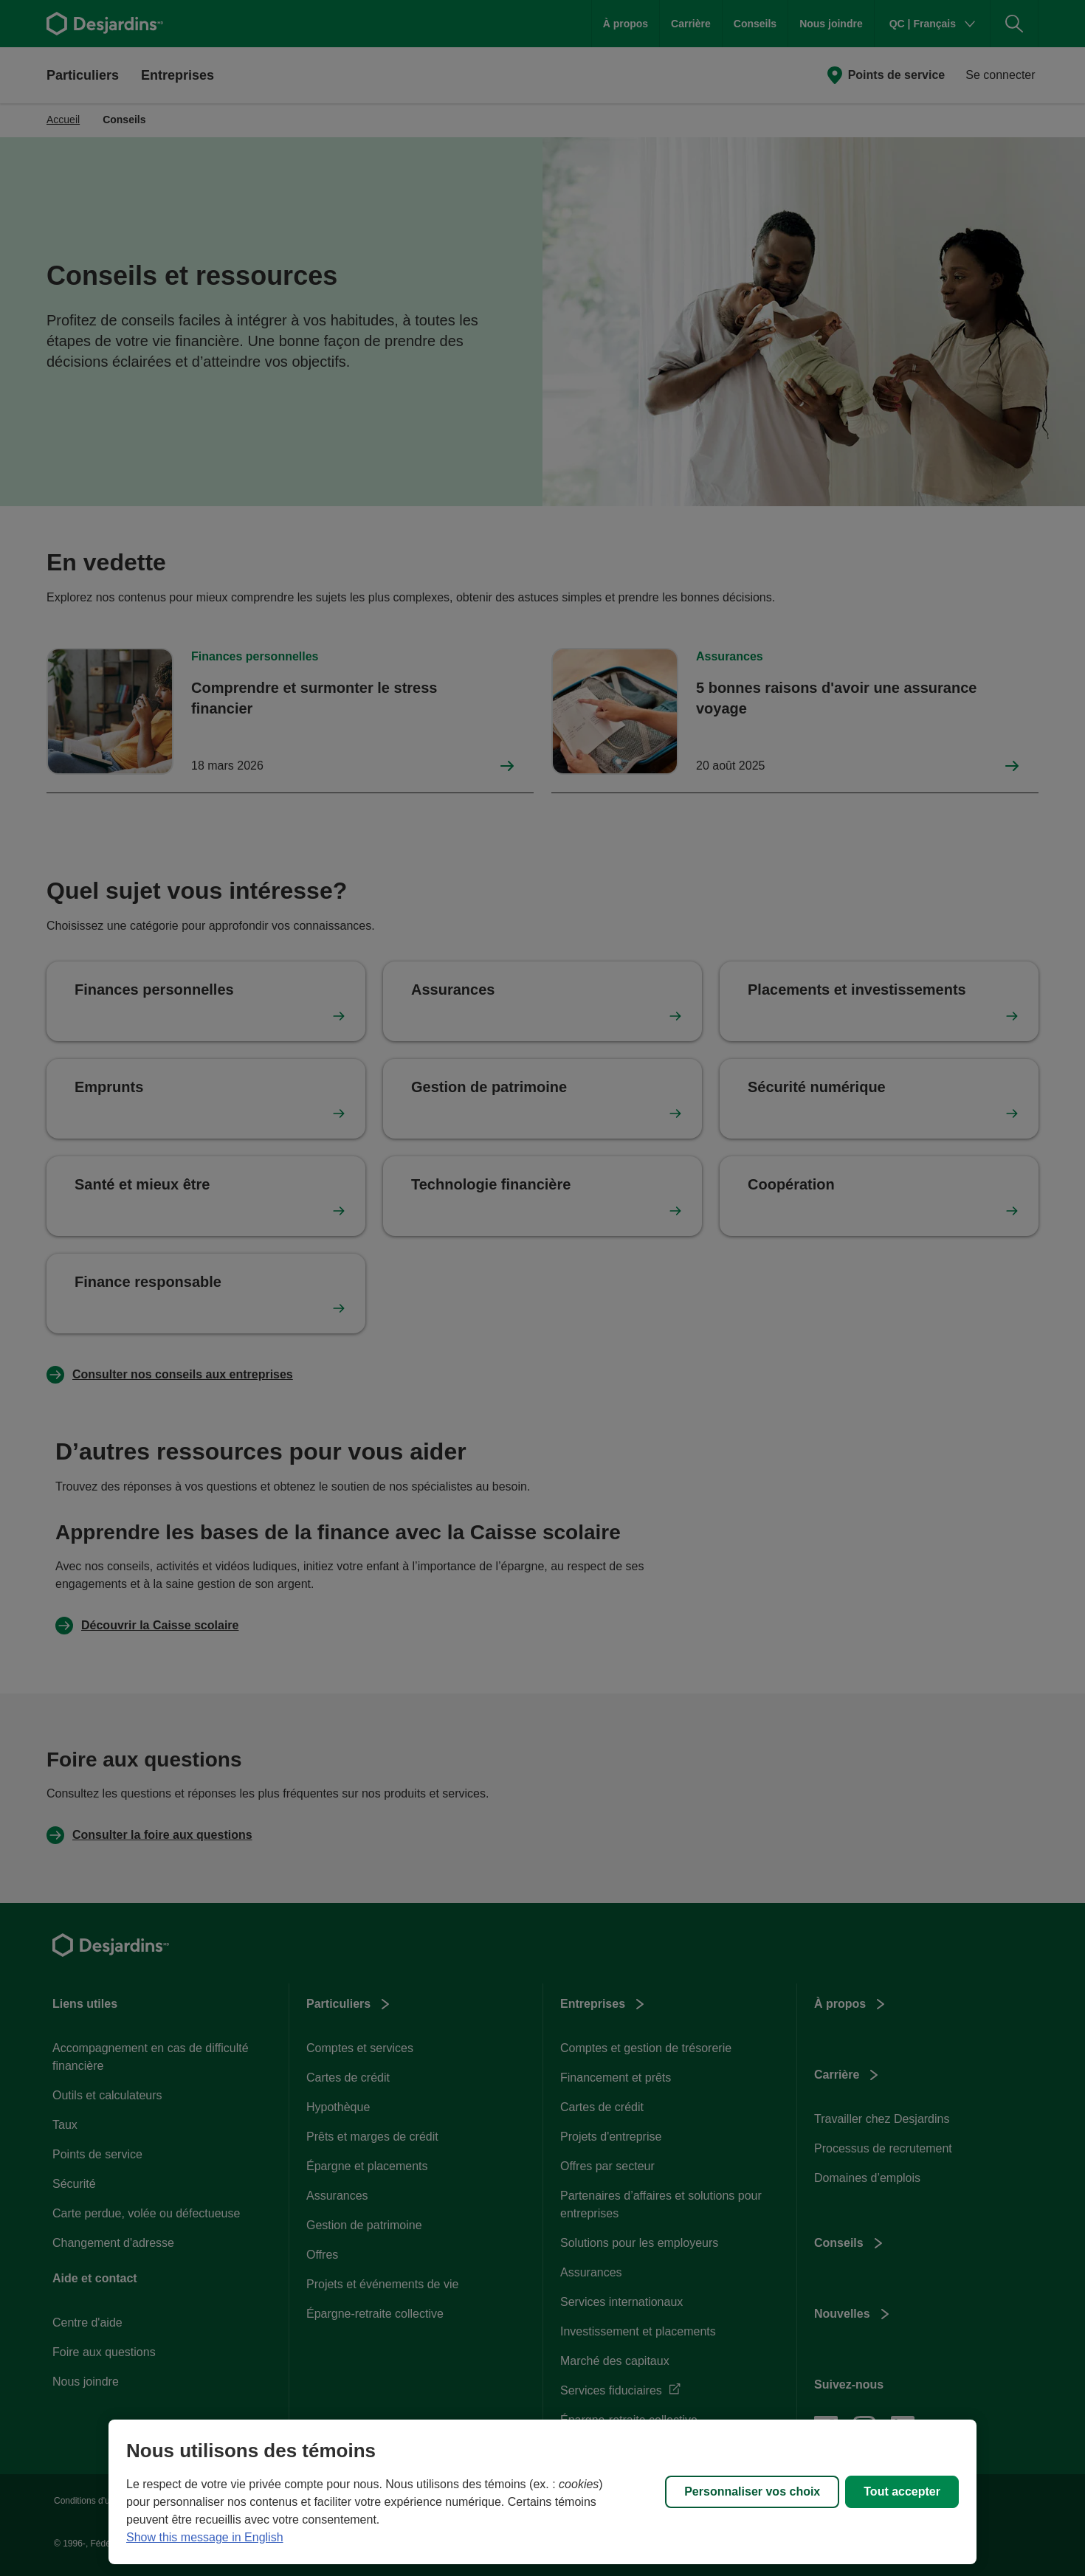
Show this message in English (204, 2537)
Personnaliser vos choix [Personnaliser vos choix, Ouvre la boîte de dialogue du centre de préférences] (752, 2491)
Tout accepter (902, 2491)
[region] (542, 2492)
